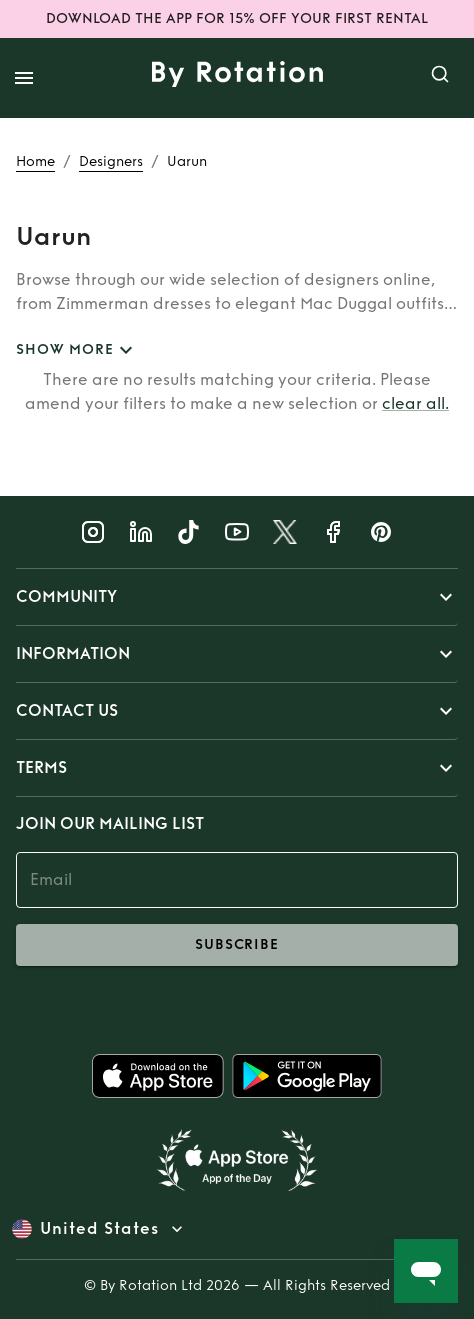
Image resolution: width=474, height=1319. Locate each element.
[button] (237, 597)
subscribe (237, 945)
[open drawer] (24, 78)
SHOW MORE (77, 350)
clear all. (415, 403)
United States (99, 1229)
